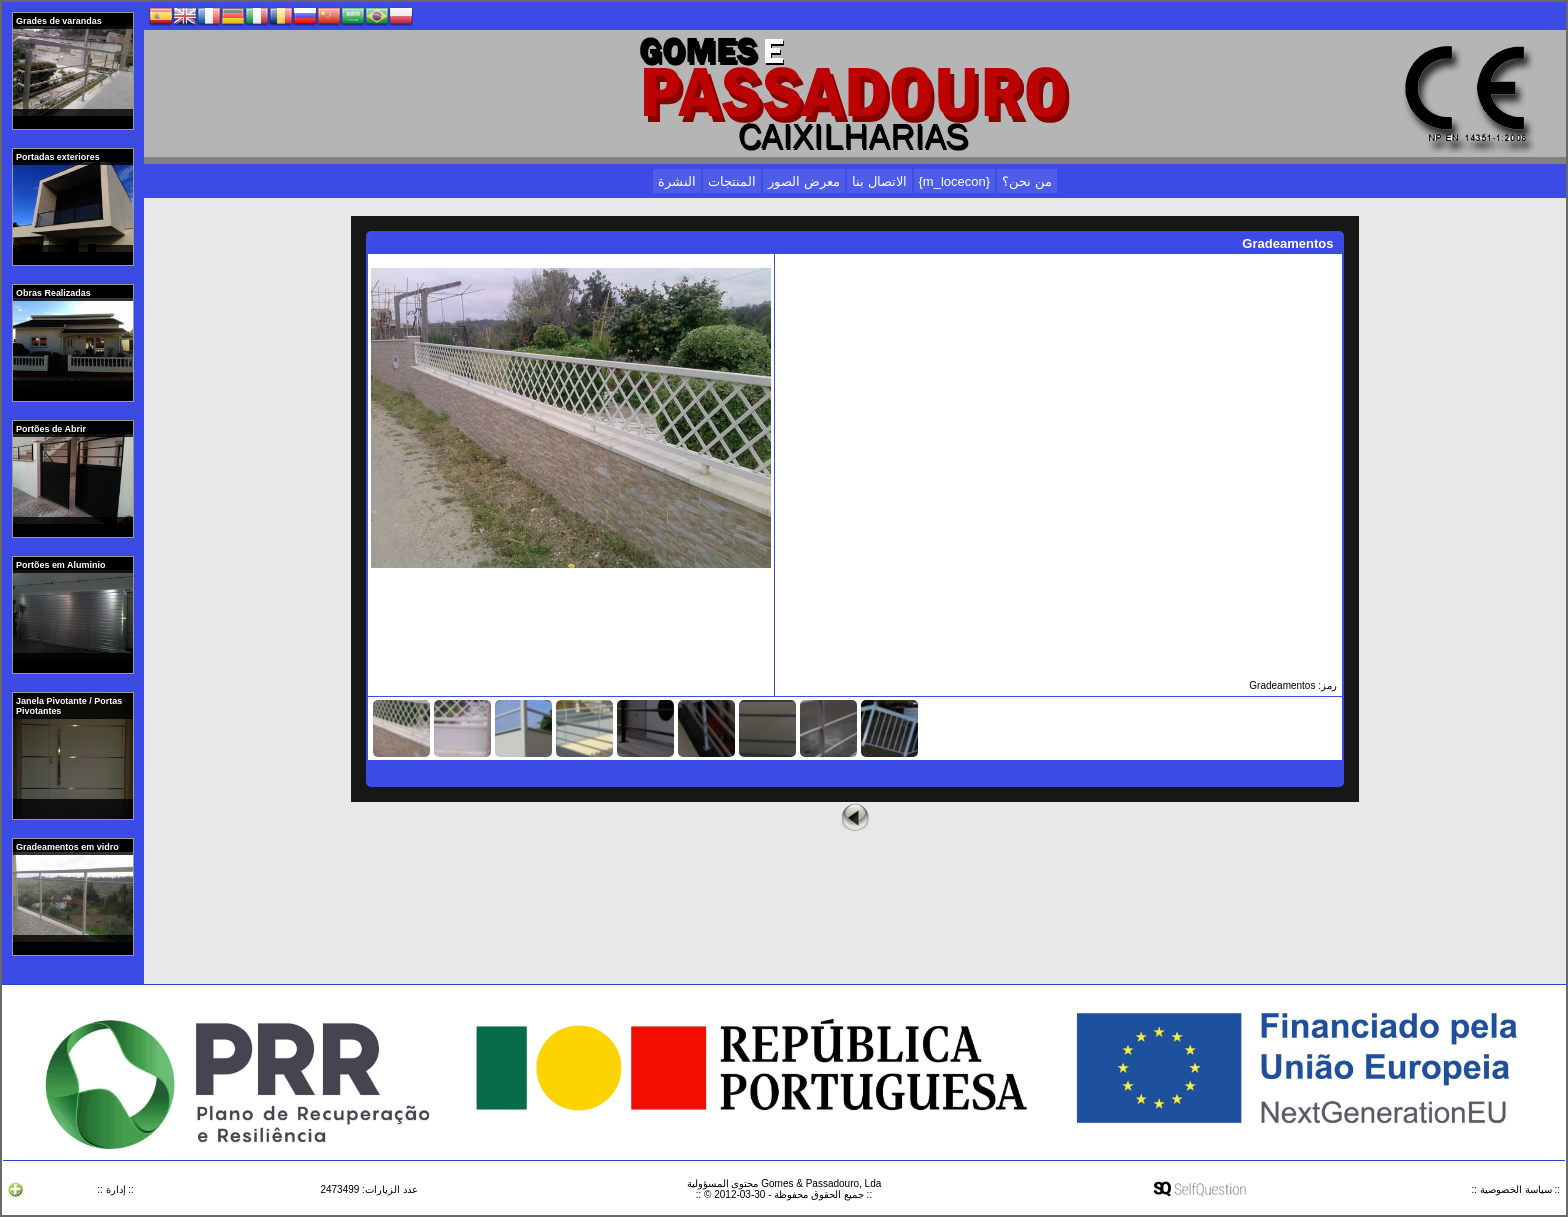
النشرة (677, 181)
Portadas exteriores (59, 157)
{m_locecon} (955, 181)
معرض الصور (804, 181)
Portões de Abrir (52, 429)
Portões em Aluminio (62, 565)
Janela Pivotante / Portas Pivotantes (69, 706)
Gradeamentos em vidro (68, 847)
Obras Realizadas (54, 293)
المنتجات (732, 181)
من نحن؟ (1027, 181)
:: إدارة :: (115, 1189)
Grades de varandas (60, 21)
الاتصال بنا (879, 181)
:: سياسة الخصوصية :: (1516, 1189)
